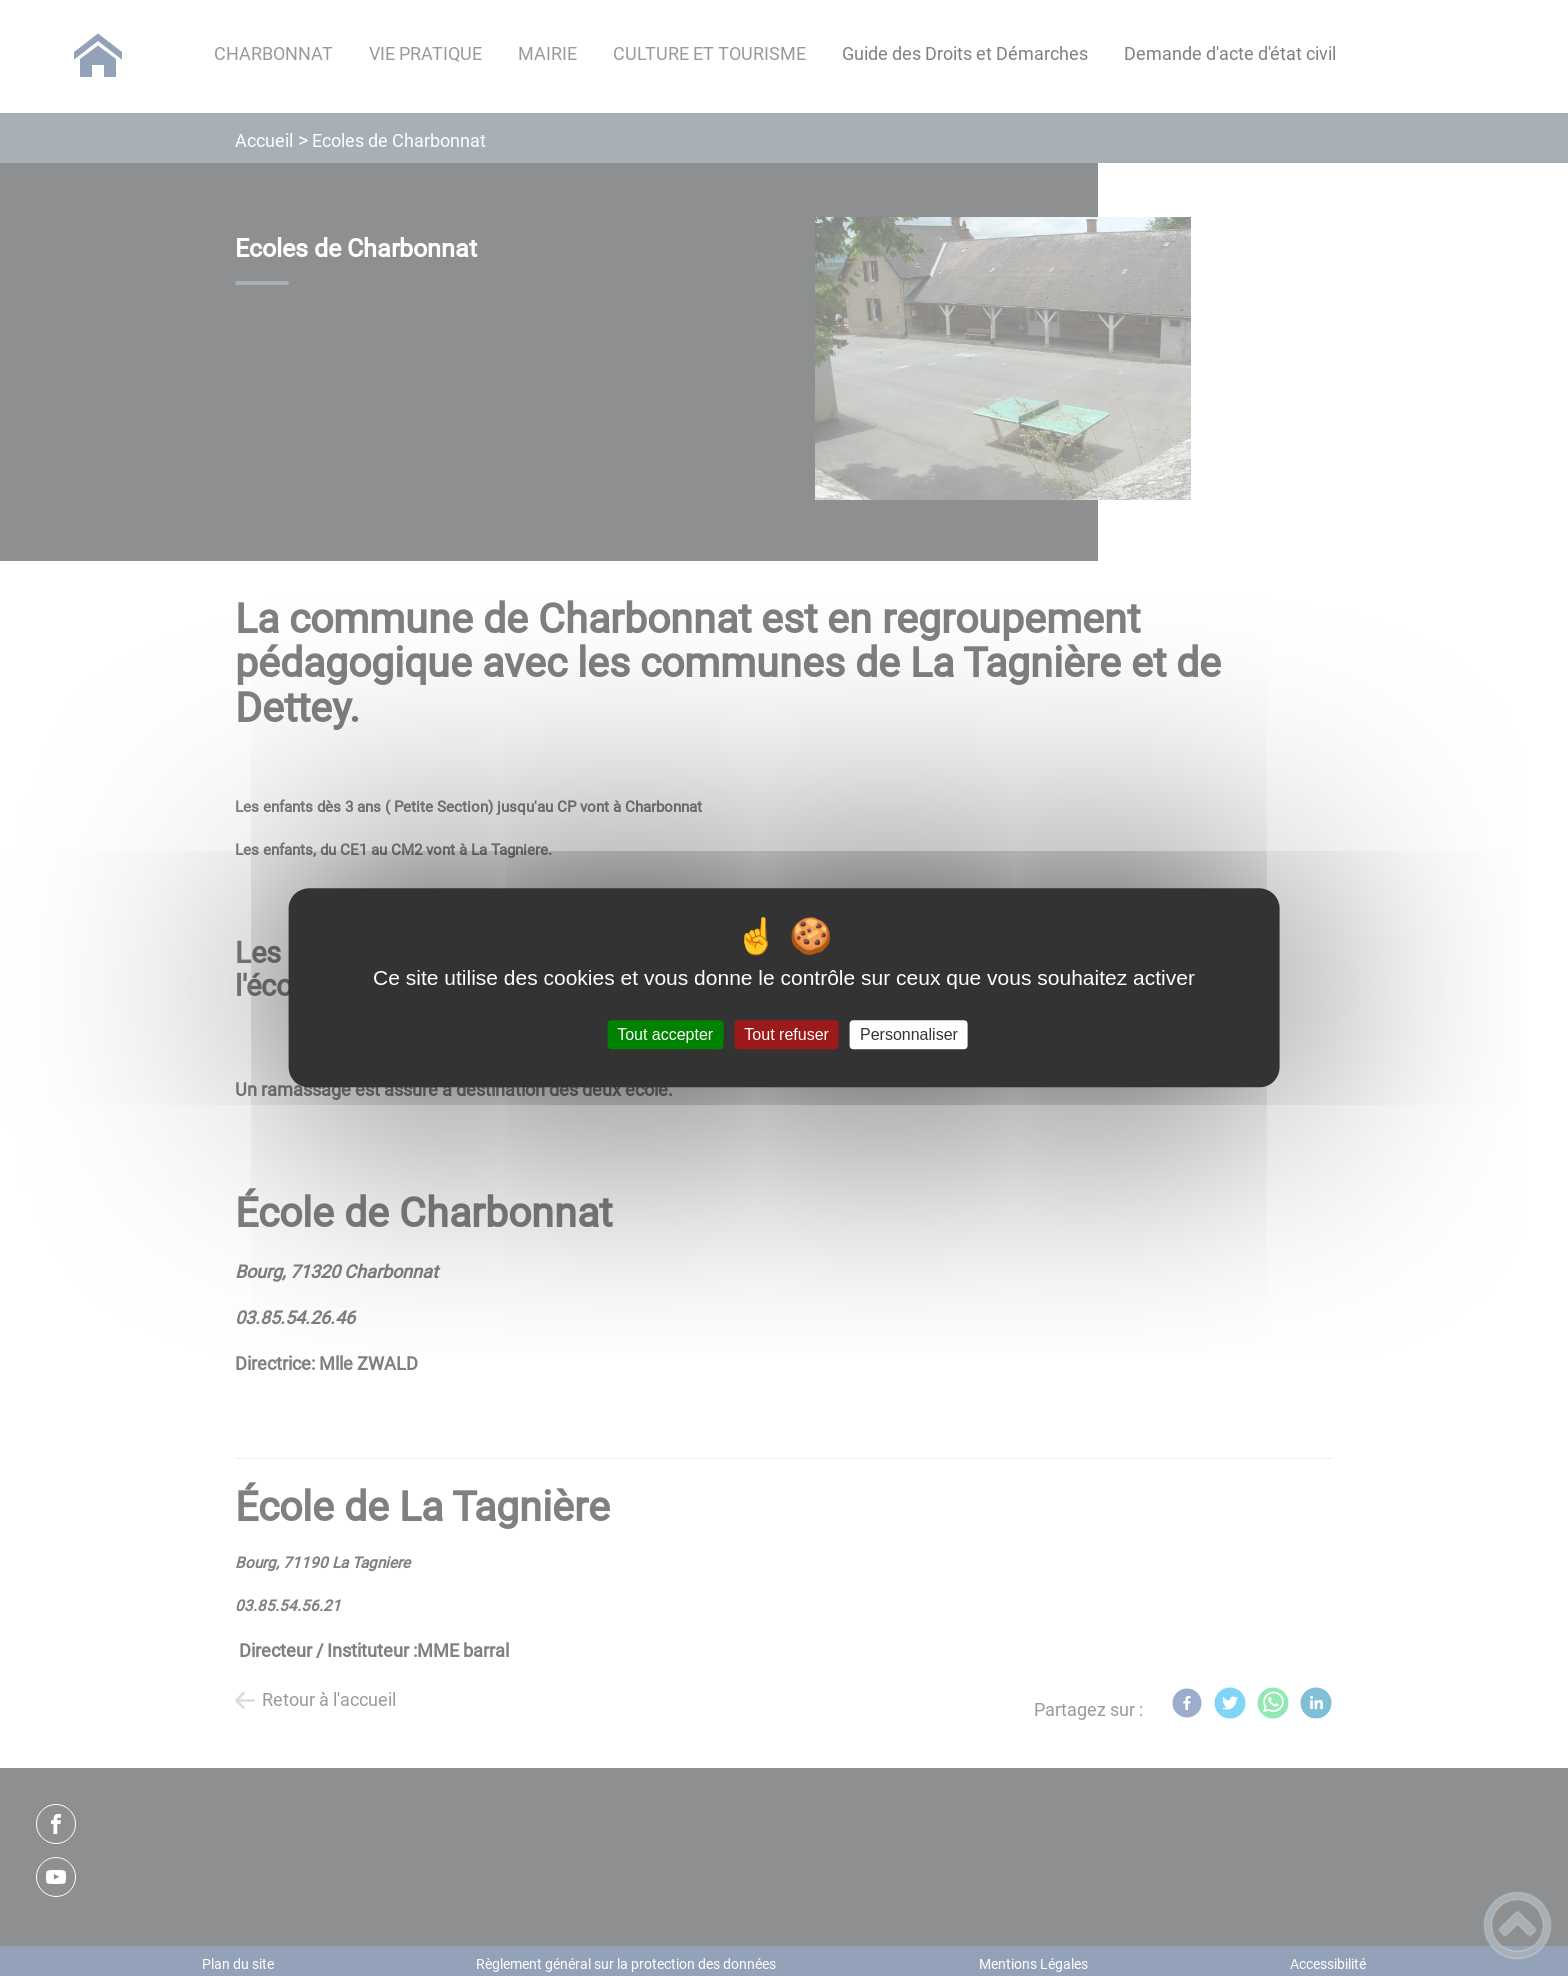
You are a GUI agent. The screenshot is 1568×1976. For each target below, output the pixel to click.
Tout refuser (786, 1034)
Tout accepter (665, 1034)
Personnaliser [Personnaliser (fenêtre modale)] (909, 1034)
